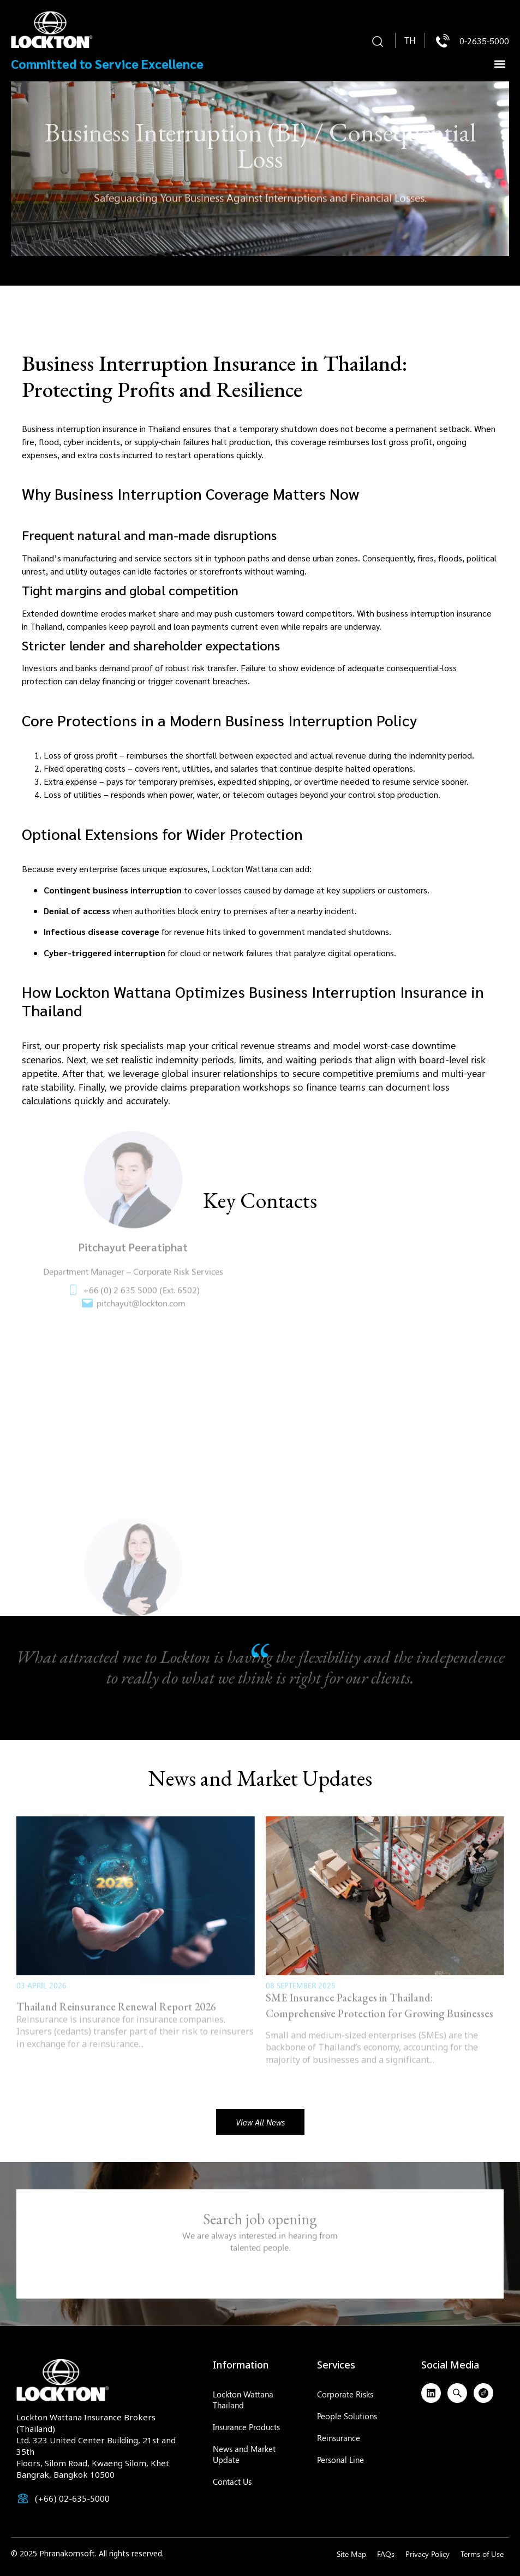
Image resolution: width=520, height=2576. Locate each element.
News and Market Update (244, 2454)
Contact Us (232, 2481)
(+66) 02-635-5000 (72, 2498)
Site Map (351, 2554)
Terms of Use (482, 2554)
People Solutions (347, 2416)
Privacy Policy (427, 2554)
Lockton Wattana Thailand (243, 2400)
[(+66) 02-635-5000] (22, 2498)
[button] (377, 42)
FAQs (386, 2554)
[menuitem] (410, 41)
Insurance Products (246, 2426)
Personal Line (340, 2459)
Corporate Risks (345, 2394)
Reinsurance (338, 2437)
